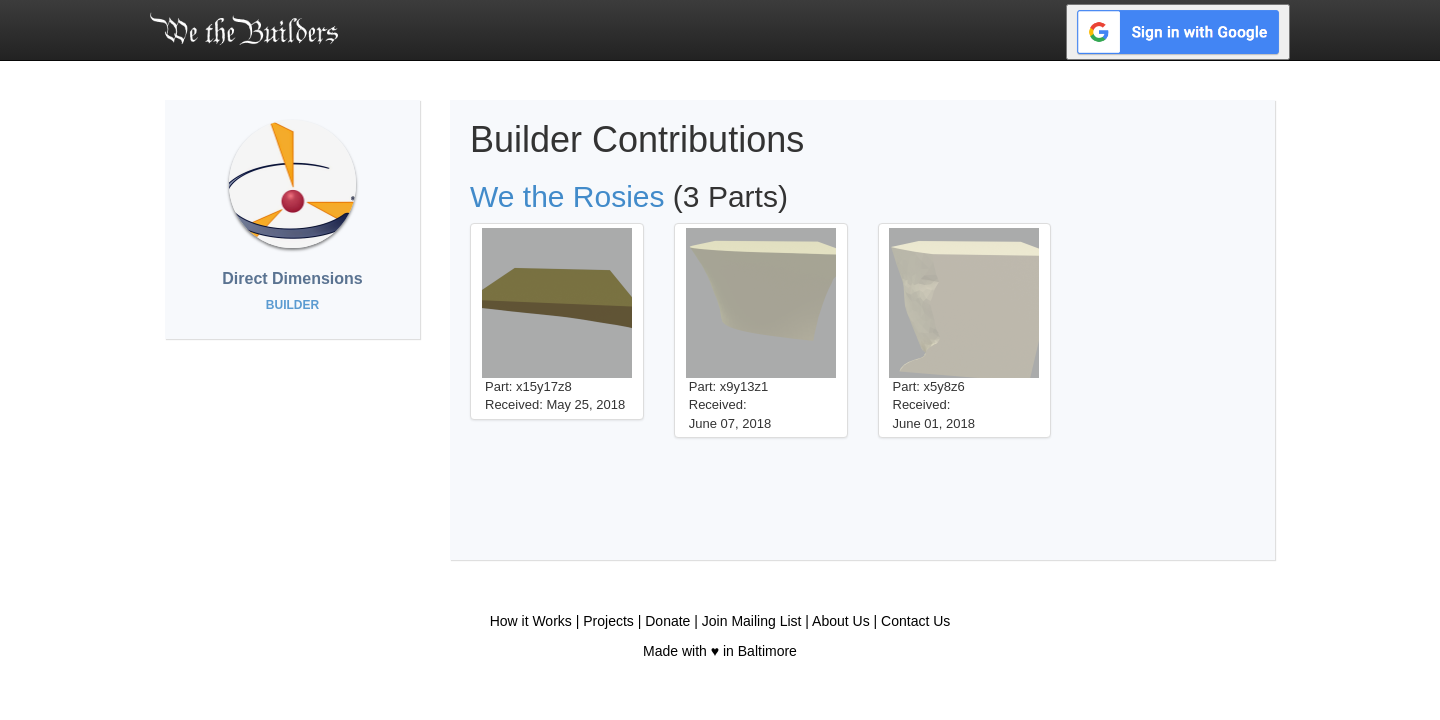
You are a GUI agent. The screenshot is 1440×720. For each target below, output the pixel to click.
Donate (667, 621)
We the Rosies (567, 196)
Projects (608, 621)
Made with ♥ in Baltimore (720, 651)
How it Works (531, 621)
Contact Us (915, 621)
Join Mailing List (752, 621)
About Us (841, 621)
